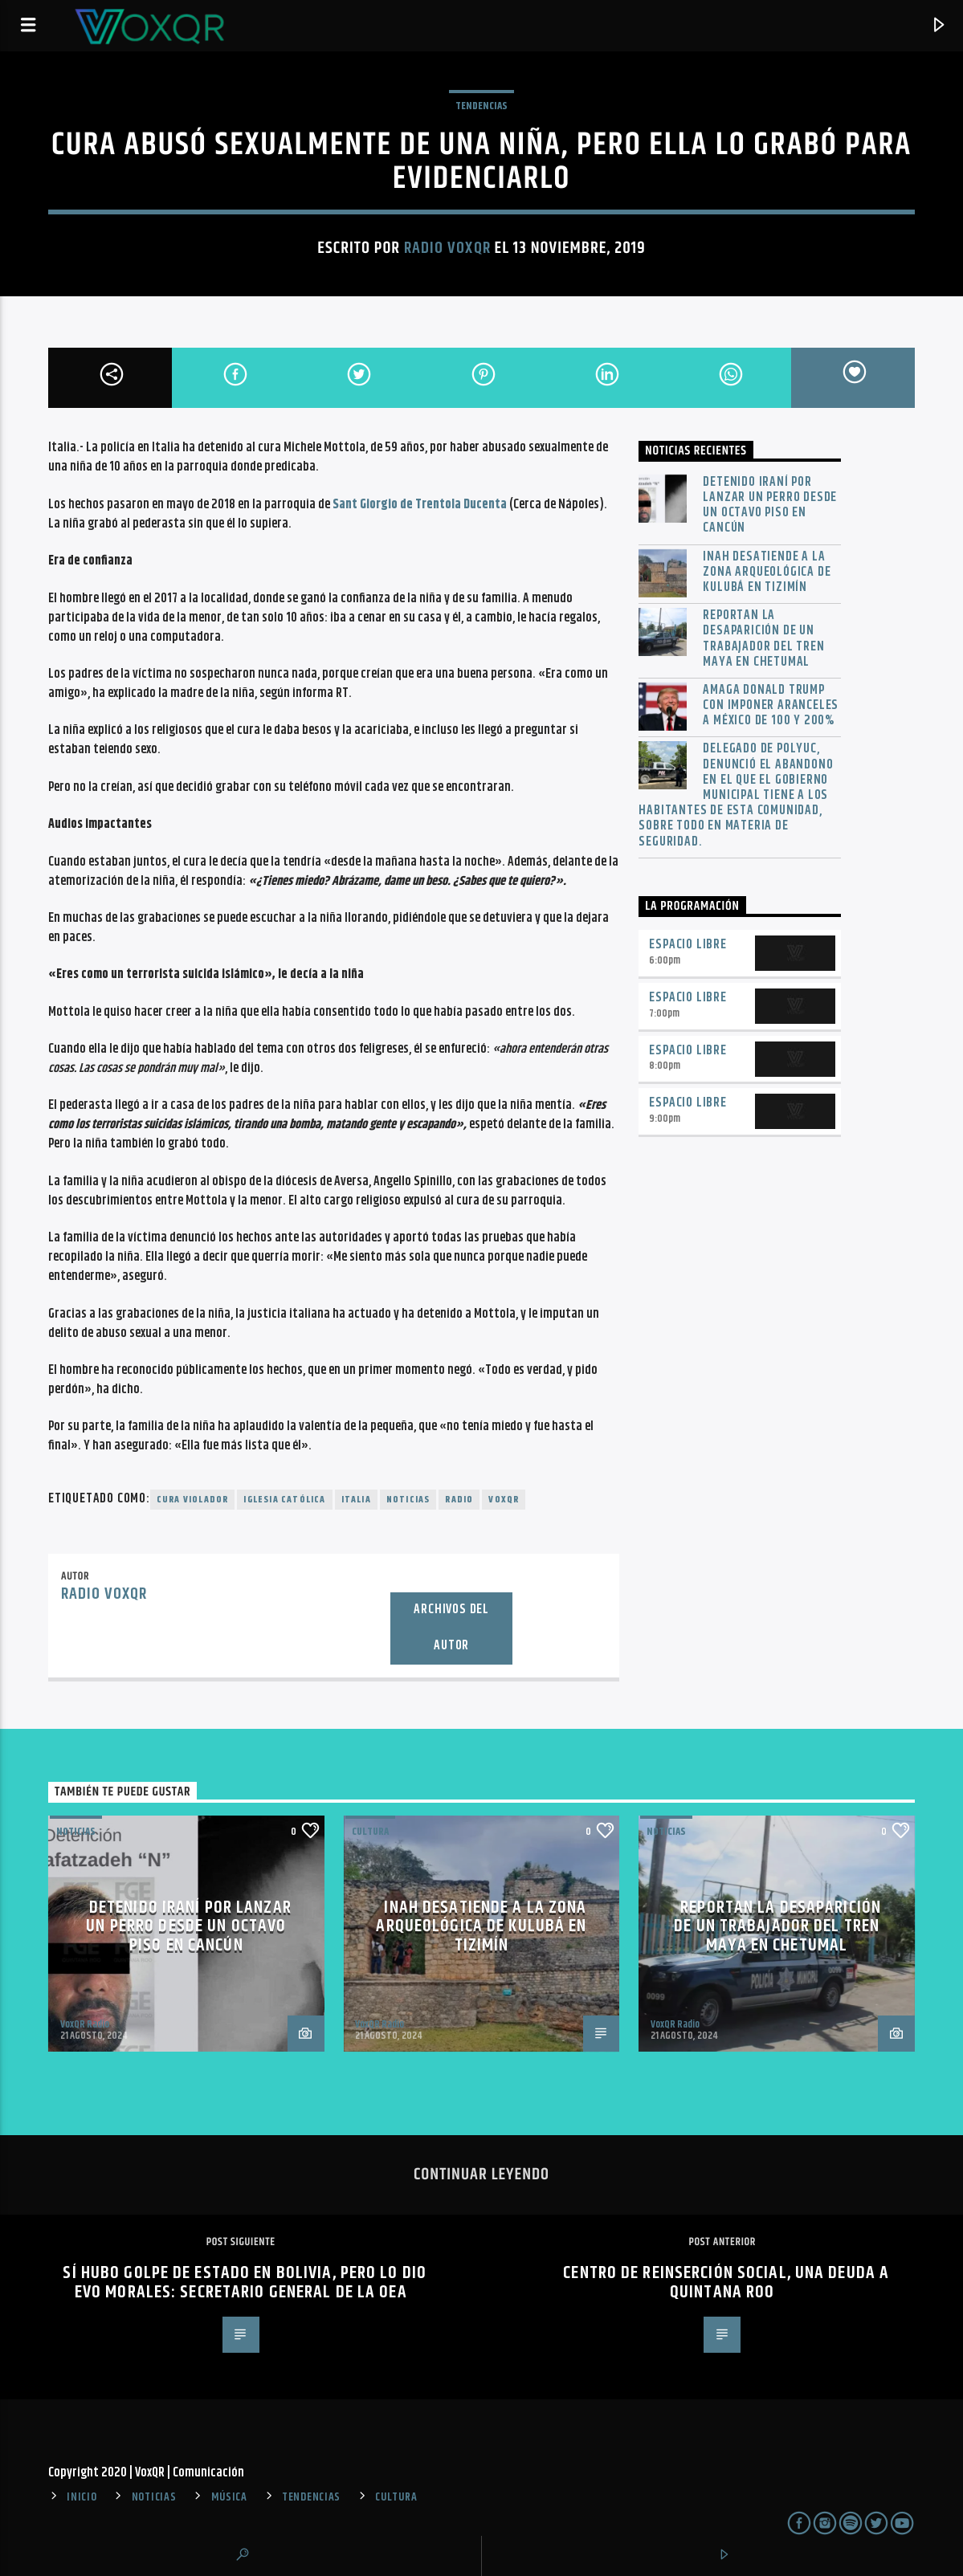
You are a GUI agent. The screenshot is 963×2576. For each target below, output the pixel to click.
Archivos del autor (451, 1628)
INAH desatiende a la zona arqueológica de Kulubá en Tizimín (766, 572)
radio (459, 1499)
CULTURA (396, 2497)
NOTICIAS (76, 1832)
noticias (408, 1499)
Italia (356, 1499)
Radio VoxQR (447, 248)
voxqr (503, 1499)
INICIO (81, 2497)
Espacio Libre (687, 945)
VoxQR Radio (84, 2024)
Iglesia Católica (284, 1499)
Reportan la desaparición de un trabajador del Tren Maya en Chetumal (763, 639)
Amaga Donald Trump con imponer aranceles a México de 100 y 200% (771, 706)
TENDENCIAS (481, 106)
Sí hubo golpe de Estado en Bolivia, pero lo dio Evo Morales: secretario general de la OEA (244, 2282)
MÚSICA (229, 2497)
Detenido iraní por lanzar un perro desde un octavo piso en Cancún (770, 505)
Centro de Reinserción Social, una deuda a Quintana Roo (726, 2282)
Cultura (370, 1832)
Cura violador (193, 1499)
